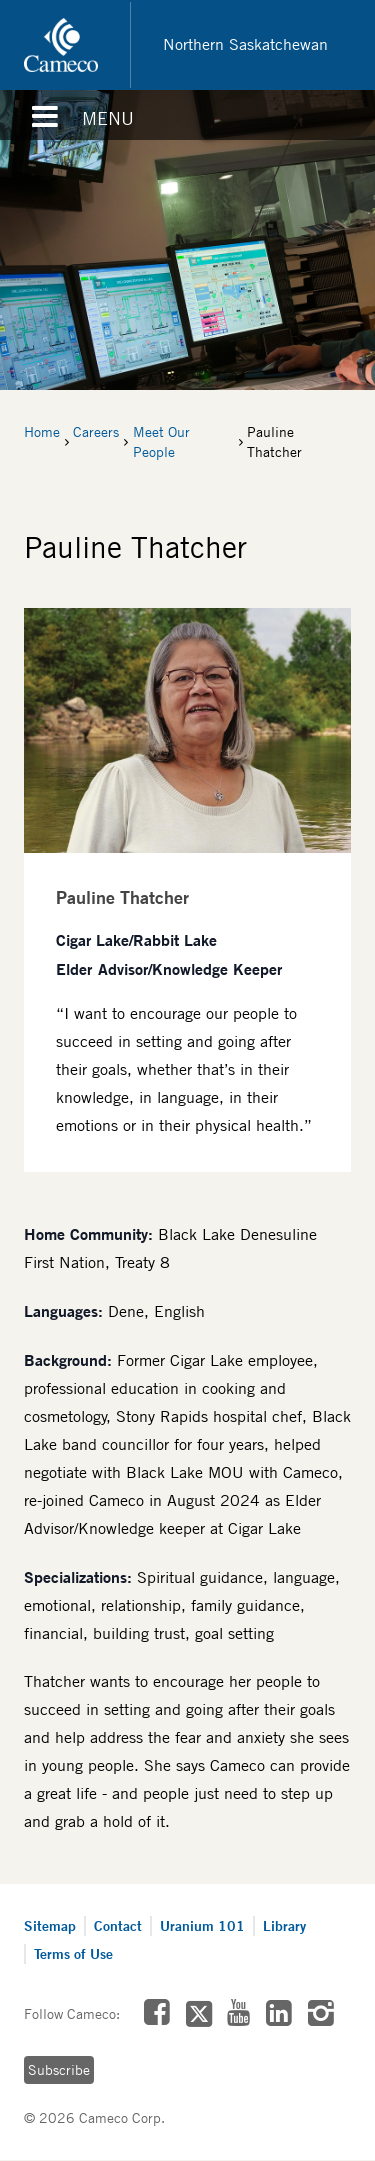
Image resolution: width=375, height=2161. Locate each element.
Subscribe (59, 2070)
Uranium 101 (202, 1925)
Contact (118, 1925)
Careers (96, 432)
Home (42, 432)
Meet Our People (161, 442)
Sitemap (50, 1925)
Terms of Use (73, 1953)
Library (284, 1925)
